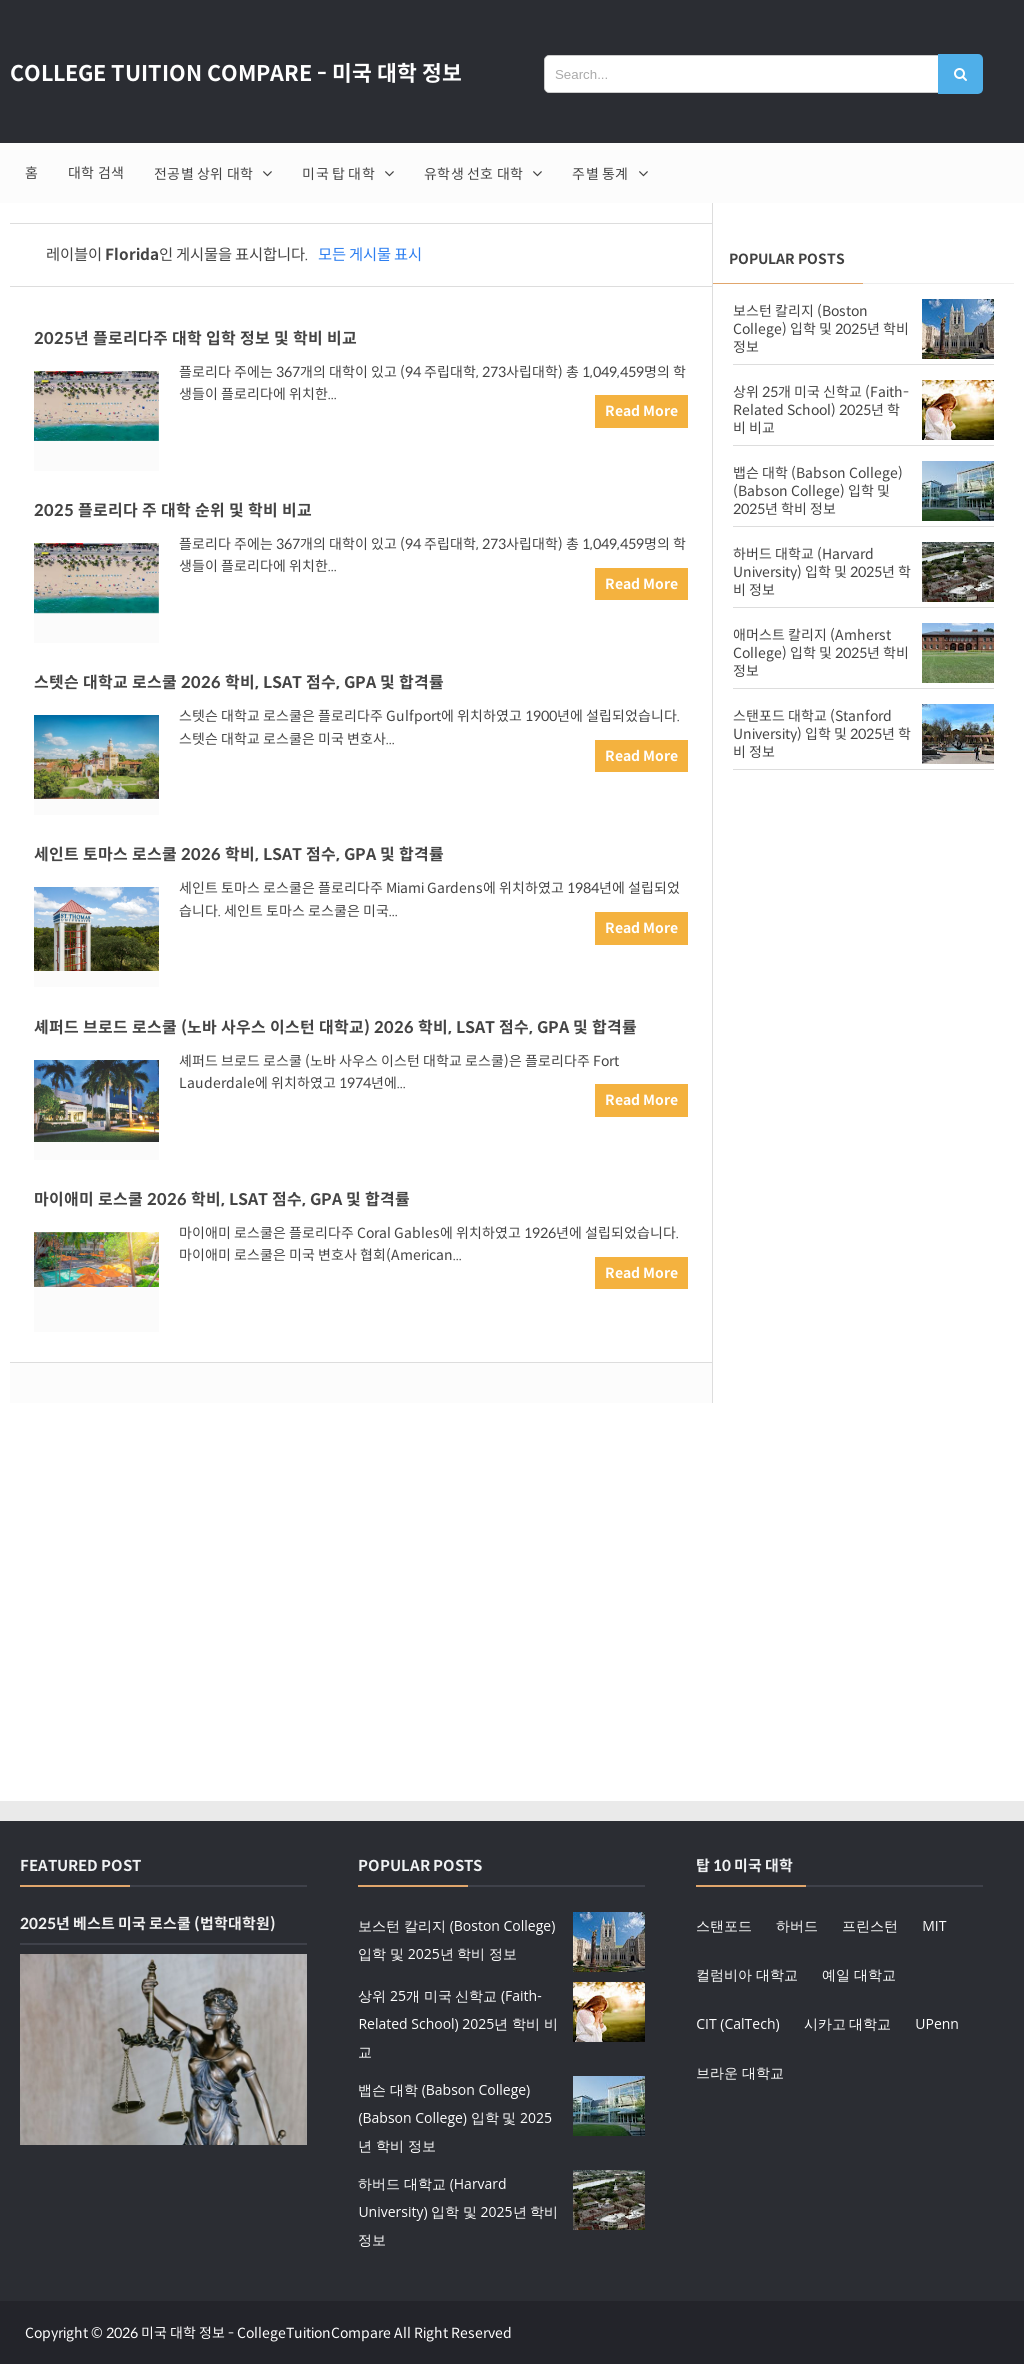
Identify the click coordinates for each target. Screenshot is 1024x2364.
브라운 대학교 (740, 2070)
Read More (641, 411)
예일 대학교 (859, 1972)
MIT (934, 1923)
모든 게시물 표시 (370, 254)
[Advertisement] (863, 945)
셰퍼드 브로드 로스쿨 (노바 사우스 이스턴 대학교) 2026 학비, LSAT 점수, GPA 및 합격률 (335, 1026)
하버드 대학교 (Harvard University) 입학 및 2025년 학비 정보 (822, 572)
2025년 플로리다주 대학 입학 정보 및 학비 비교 (195, 338)
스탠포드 (724, 1923)
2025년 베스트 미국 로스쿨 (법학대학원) (148, 1921)
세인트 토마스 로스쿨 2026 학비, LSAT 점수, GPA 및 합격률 (239, 854)
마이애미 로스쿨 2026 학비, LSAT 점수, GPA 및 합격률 (222, 1198)
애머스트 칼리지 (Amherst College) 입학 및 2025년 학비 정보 (821, 653)
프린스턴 (870, 1923)
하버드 (797, 1923)
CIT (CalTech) (737, 2021)
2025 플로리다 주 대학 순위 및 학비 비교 (173, 510)
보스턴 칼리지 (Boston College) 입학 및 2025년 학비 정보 (821, 329)
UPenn (937, 2021)
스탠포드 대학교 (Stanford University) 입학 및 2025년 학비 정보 (822, 734)
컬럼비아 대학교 (747, 1972)
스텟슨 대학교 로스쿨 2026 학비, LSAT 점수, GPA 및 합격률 (239, 682)
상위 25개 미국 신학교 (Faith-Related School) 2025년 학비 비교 (821, 410)
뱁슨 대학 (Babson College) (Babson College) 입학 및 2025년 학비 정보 (818, 491)
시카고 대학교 (848, 2021)
